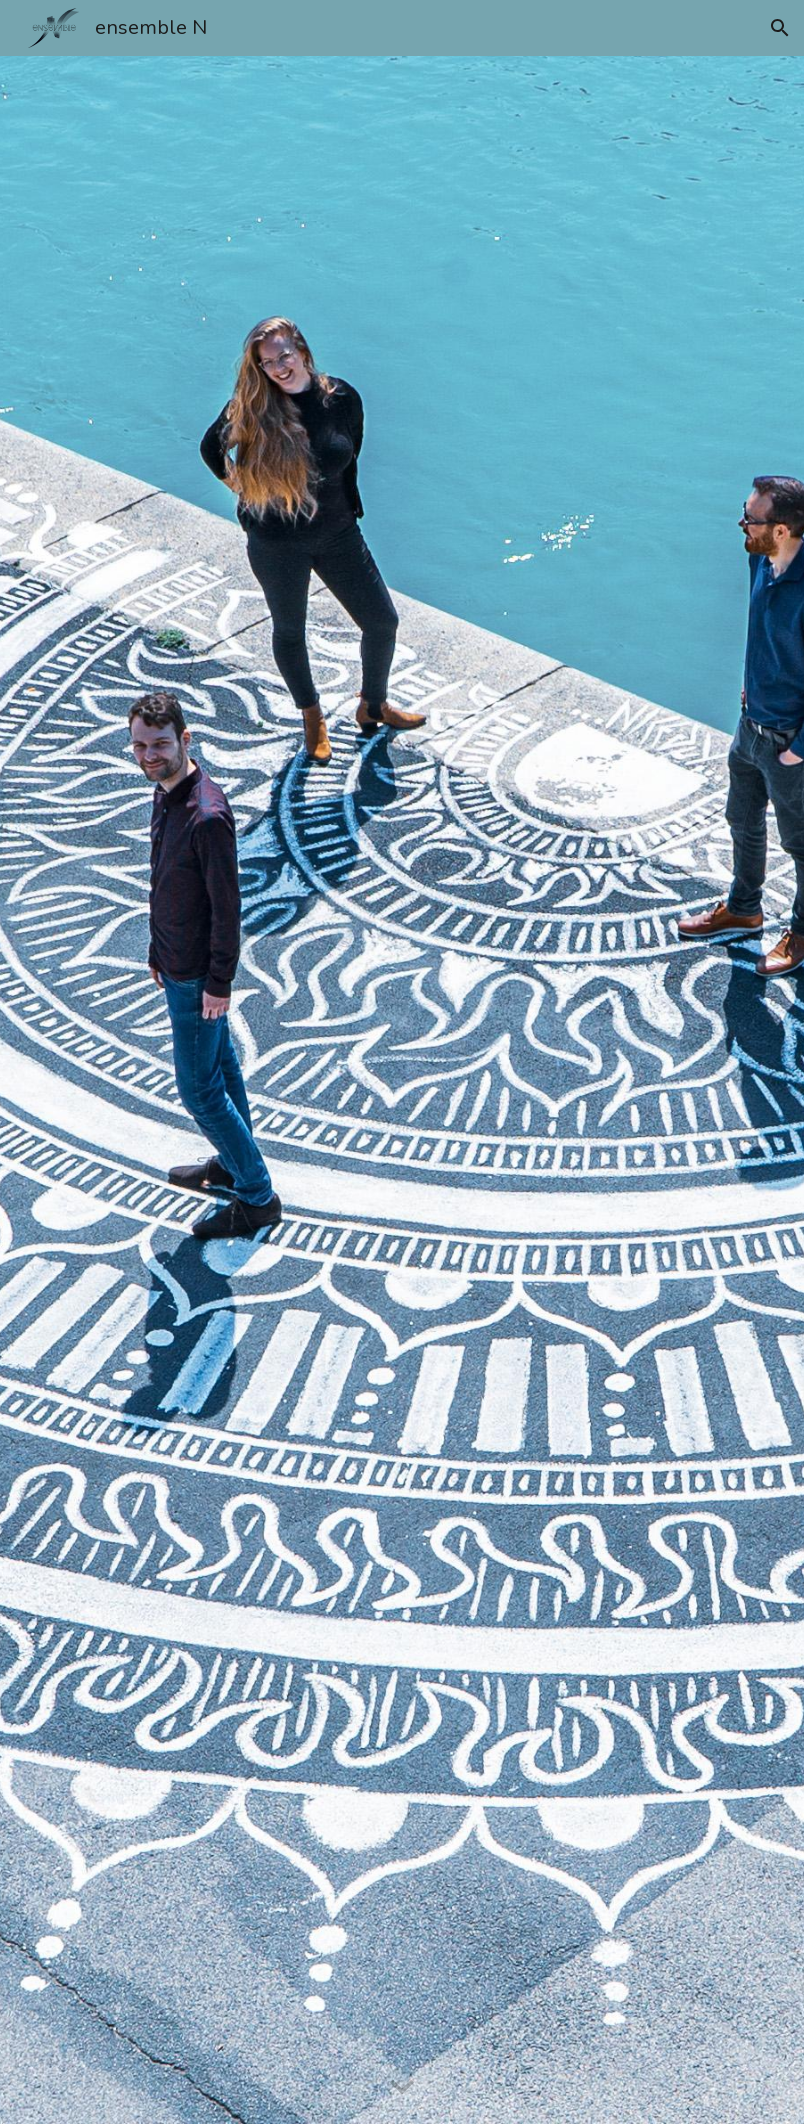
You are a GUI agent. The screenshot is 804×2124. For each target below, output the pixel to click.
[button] (780, 28)
